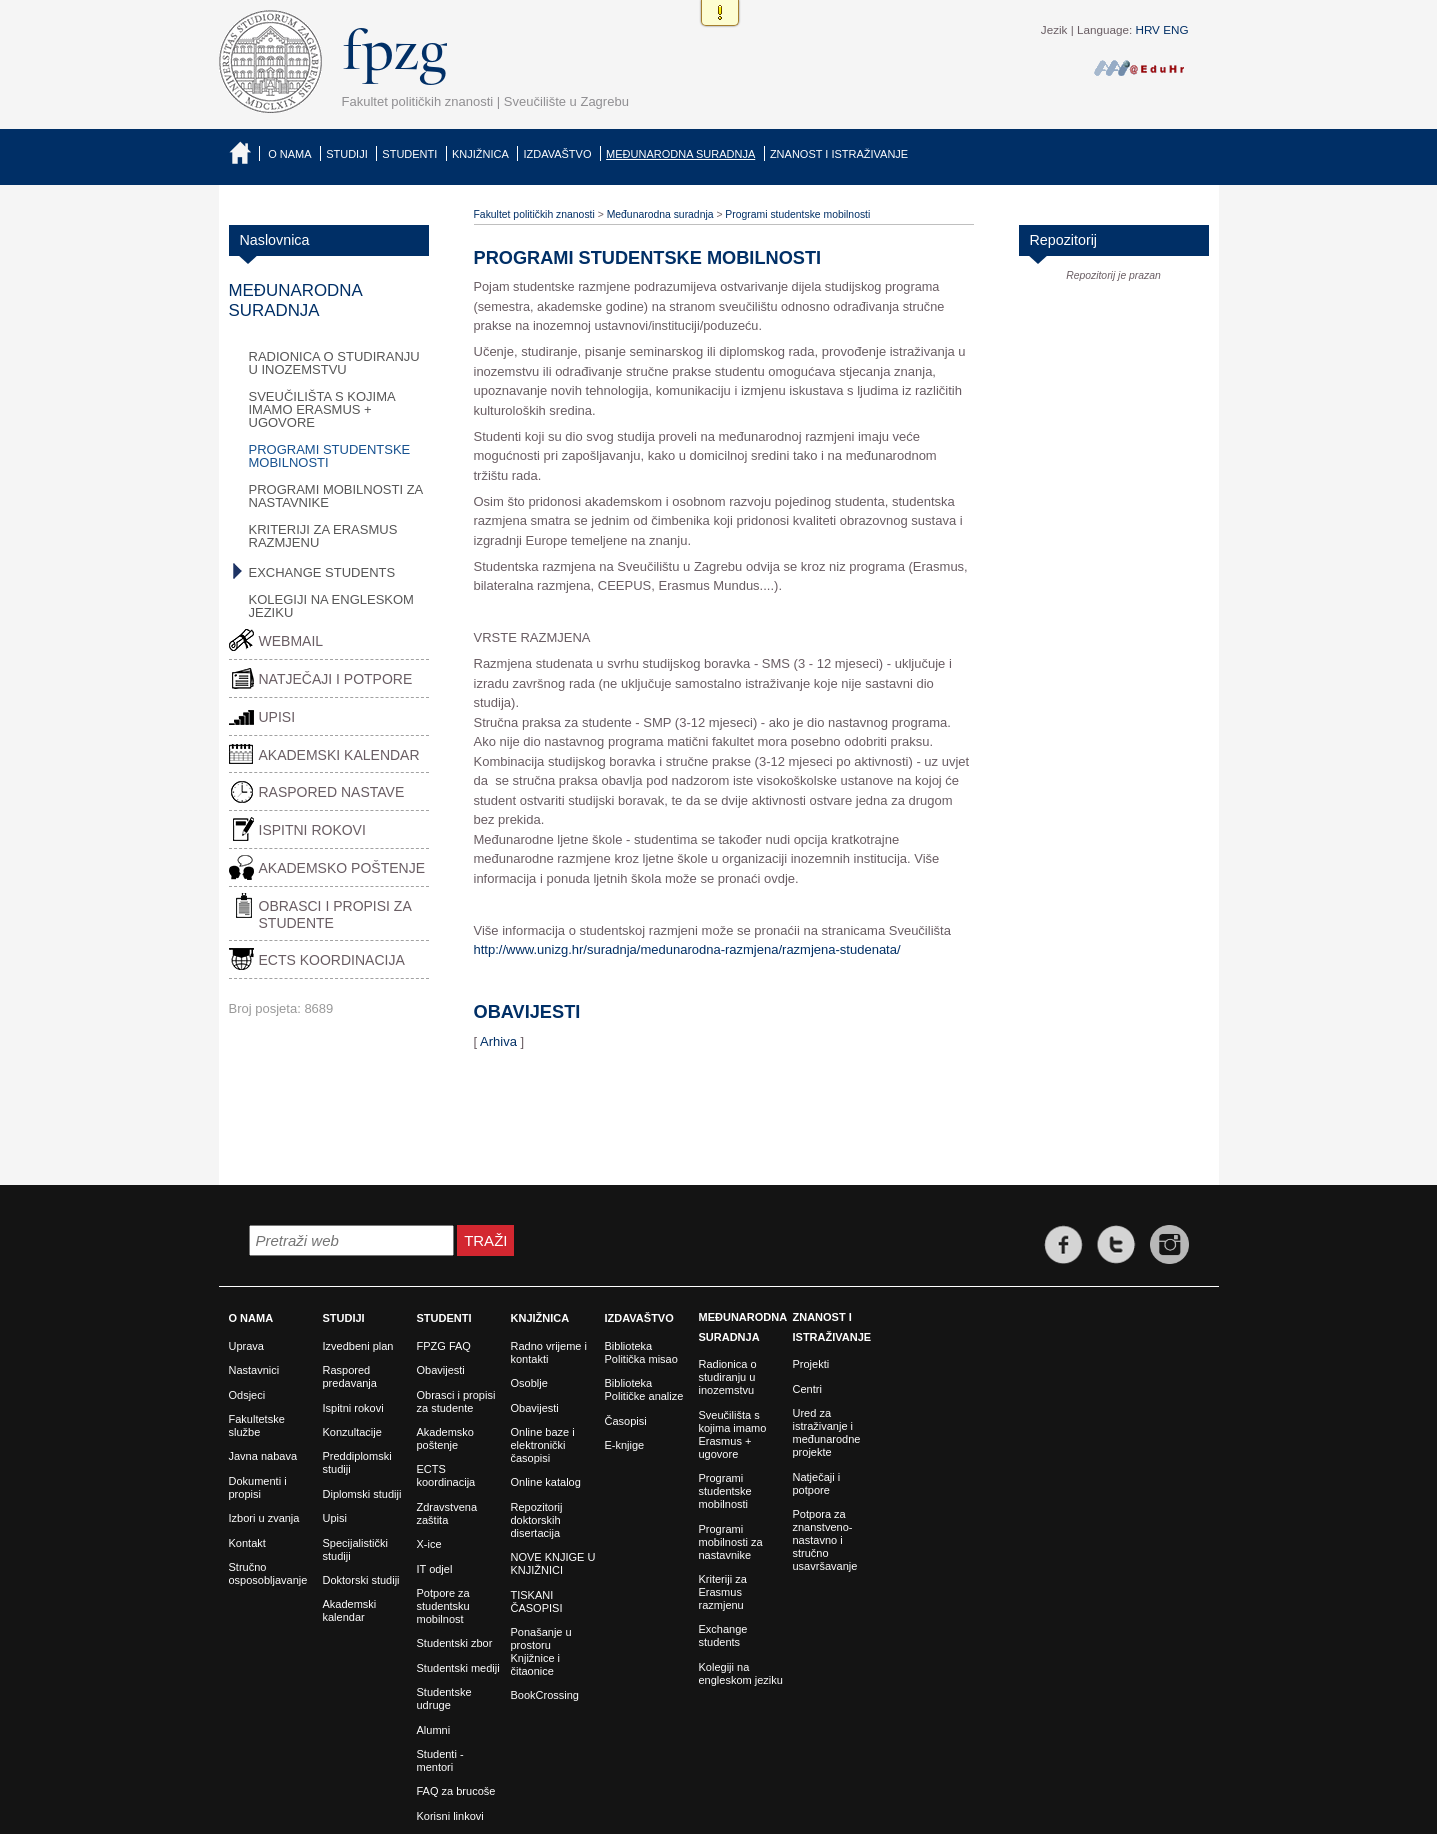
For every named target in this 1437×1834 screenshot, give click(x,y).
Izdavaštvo (557, 154)
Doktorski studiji (361, 1580)
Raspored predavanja (350, 1376)
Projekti (811, 1364)
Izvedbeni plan (358, 1346)
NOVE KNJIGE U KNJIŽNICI (553, 1563)
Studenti (409, 154)
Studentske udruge (444, 1698)
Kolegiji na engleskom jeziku (331, 606)
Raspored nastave (332, 792)
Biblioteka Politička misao (641, 1352)
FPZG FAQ (444, 1346)
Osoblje (529, 1383)
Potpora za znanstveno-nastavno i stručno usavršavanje (825, 1540)
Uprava (246, 1346)
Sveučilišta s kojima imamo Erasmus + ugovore (322, 409)
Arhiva (498, 1041)
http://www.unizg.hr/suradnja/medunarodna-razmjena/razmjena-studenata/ (687, 949)
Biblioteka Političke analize (644, 1389)
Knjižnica (480, 154)
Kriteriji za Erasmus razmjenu (323, 536)
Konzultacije (352, 1432)
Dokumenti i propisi (258, 1487)
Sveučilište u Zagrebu (566, 101)
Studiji (347, 154)
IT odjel (435, 1569)
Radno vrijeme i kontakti (549, 1352)
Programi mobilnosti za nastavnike (336, 496)
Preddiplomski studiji (357, 1462)
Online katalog (546, 1482)
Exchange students (322, 572)
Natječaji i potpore (336, 679)
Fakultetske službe (257, 1425)
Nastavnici (254, 1370)
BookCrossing (545, 1695)
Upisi (277, 717)
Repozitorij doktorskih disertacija (537, 1520)
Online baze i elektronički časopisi (543, 1445)
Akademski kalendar (339, 755)
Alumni (434, 1730)
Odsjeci (247, 1395)
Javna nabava (263, 1456)
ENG (1175, 29)
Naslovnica (244, 152)
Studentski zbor (455, 1643)
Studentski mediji (458, 1668)
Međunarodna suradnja (680, 154)
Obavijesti (441, 1370)
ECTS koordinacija (446, 1475)
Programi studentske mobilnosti (330, 456)
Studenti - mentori (440, 1760)
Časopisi (626, 1421)
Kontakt (247, 1543)
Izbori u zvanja (264, 1518)
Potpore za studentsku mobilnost (443, 1606)
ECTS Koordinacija (332, 960)
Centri (807, 1389)
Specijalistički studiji (355, 1549)
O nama (289, 154)
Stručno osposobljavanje (268, 1573)
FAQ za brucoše (456, 1791)
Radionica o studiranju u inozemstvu (334, 363)
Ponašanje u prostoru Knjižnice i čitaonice (541, 1651)
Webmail (291, 641)
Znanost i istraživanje (839, 154)
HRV (1147, 29)
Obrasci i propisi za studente (335, 914)
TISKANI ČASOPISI (537, 1601)
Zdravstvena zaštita (447, 1513)
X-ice (429, 1544)
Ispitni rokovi (312, 830)
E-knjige (625, 1445)
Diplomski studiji (362, 1494)
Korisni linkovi (450, 1816)
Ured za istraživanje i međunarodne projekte (827, 1432)
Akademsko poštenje (342, 868)
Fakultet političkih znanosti (418, 101)
